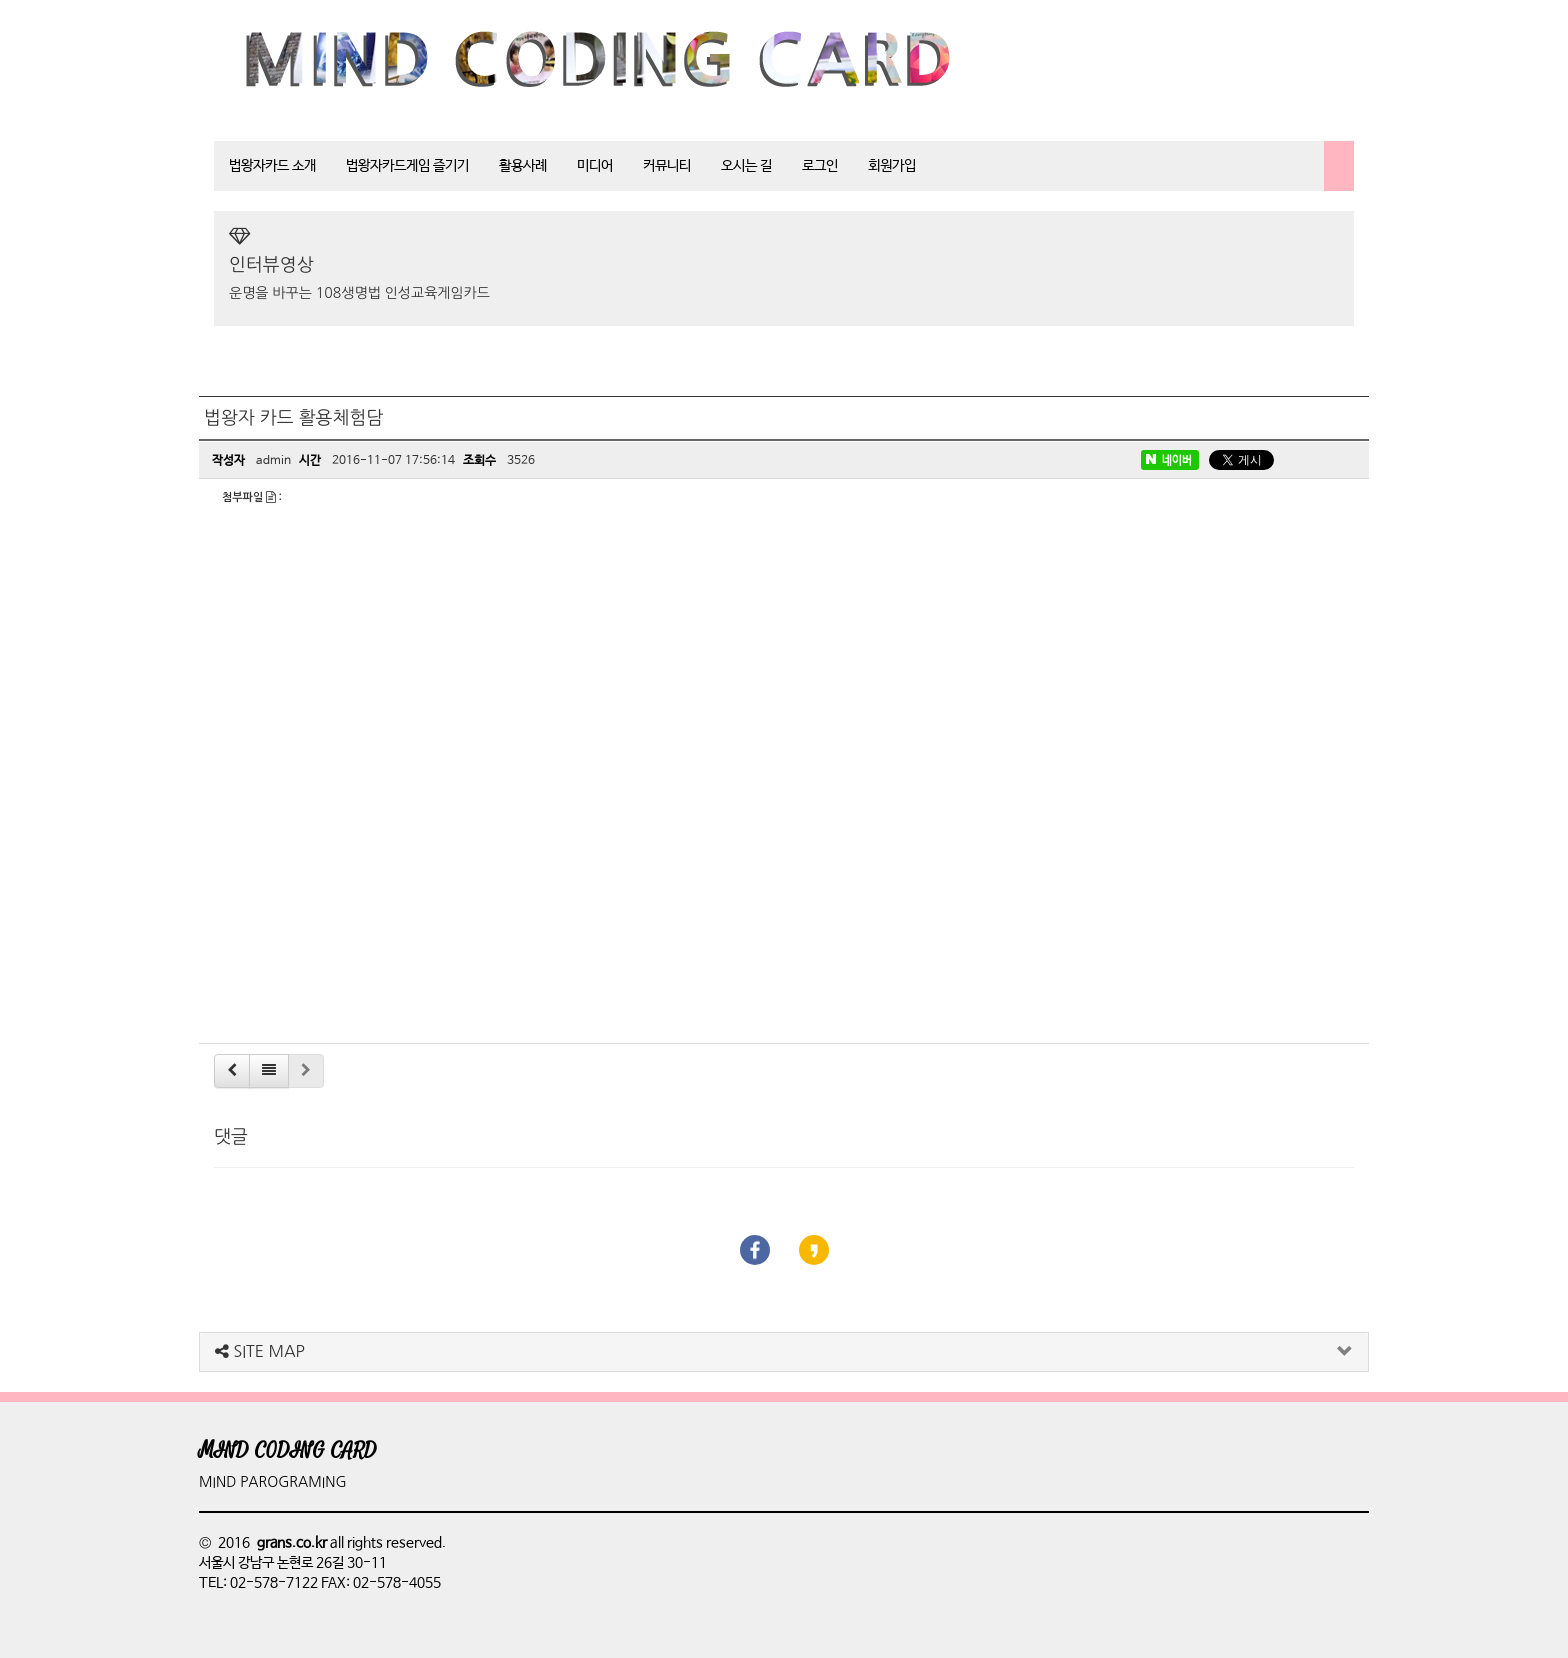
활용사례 (523, 166)
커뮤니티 (667, 166)
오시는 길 (746, 166)
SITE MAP (260, 1351)
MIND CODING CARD (288, 1451)
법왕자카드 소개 (272, 166)
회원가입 (892, 166)
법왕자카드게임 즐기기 (407, 166)
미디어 (595, 166)
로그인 (820, 166)
